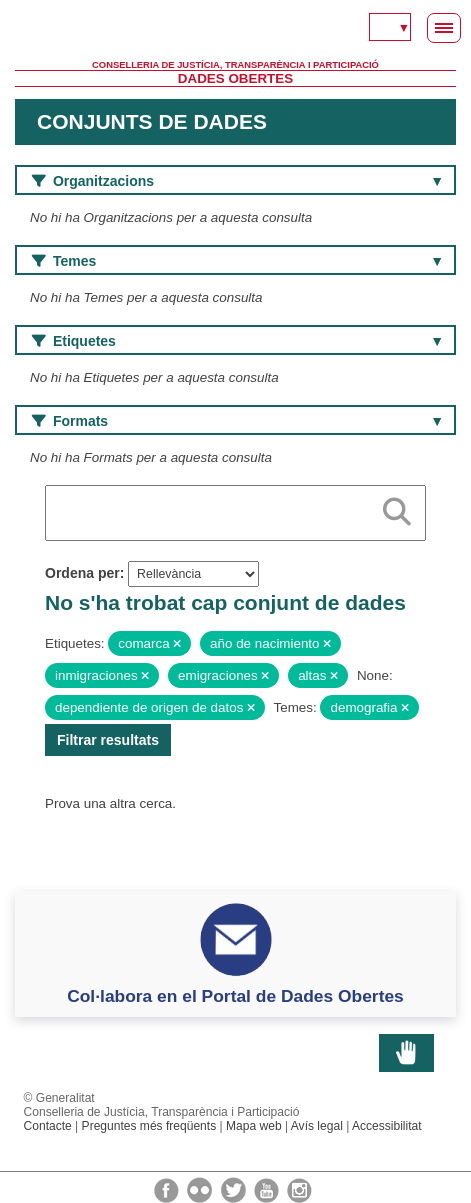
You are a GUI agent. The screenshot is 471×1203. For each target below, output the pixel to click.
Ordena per (82, 573)
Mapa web (254, 1126)
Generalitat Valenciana (235, 30)
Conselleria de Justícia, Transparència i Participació (235, 65)
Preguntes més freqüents (149, 1126)
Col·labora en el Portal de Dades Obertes (235, 996)
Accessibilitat (387, 1126)
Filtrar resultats (108, 740)
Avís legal (317, 1126)
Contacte (48, 1126)
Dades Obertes (235, 78)
